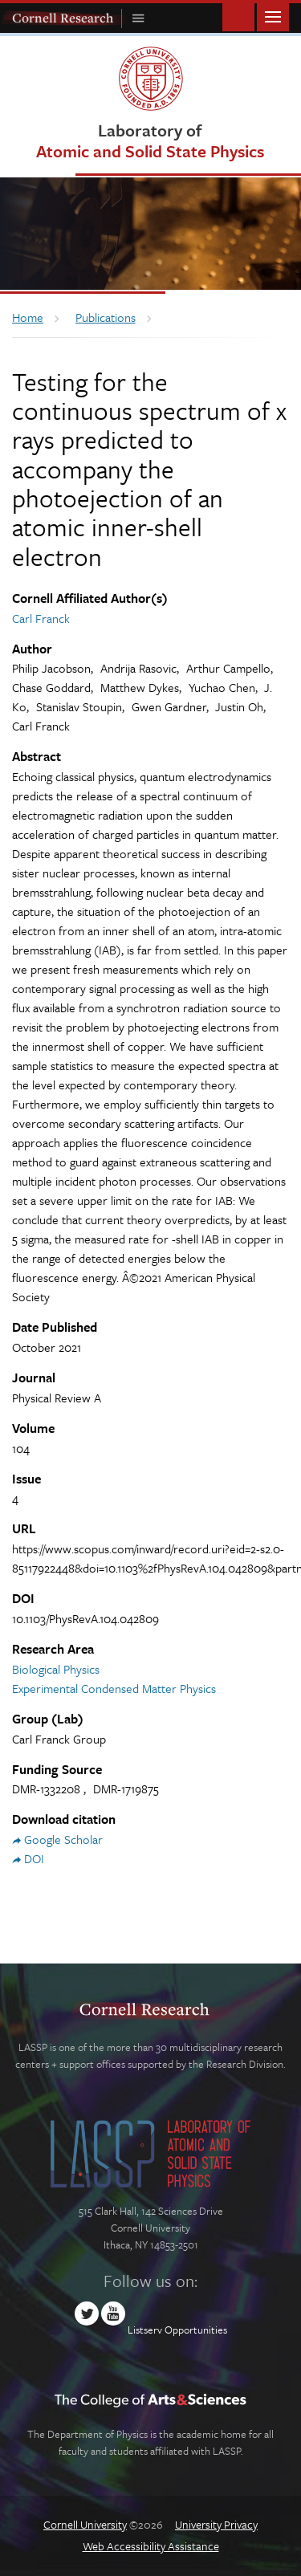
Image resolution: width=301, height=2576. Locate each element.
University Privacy (216, 2524)
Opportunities (196, 2330)
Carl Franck (41, 618)
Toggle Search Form (238, 15)
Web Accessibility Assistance (151, 2545)
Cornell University (85, 2524)
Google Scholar (63, 1839)
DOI (34, 1858)
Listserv (145, 2330)
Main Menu (273, 15)
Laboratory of (150, 140)
